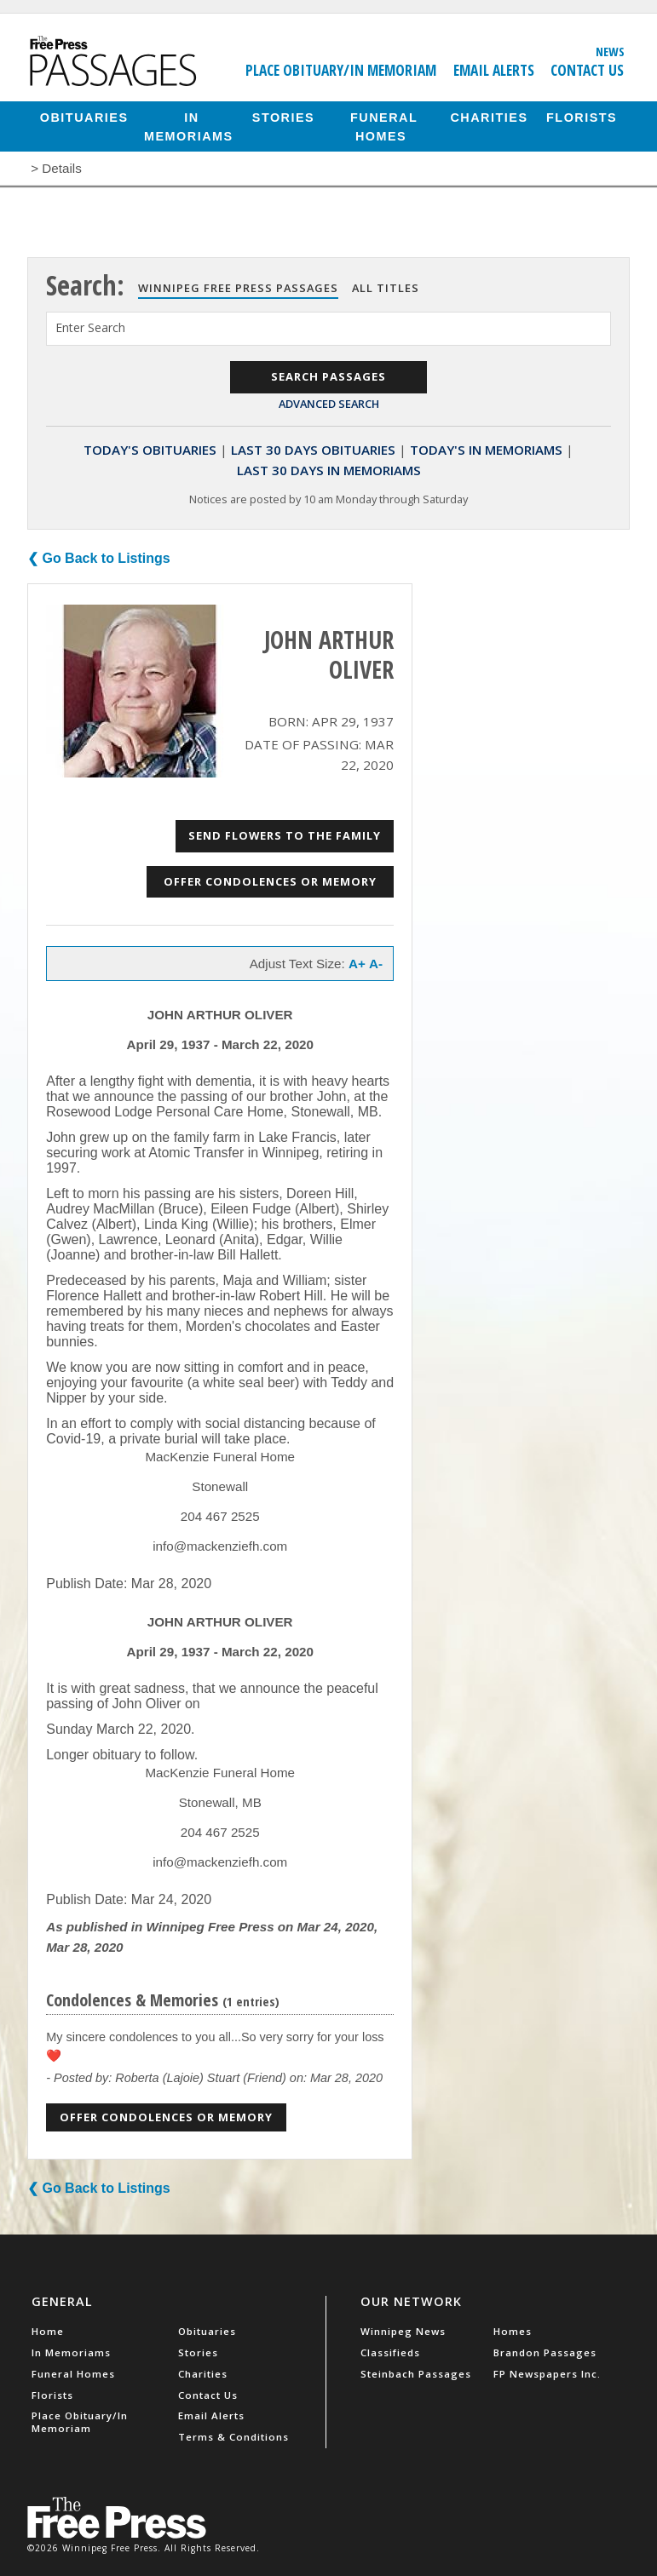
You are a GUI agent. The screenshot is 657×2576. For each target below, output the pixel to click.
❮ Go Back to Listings (98, 558)
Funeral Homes (384, 126)
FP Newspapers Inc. (547, 2373)
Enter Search (90, 327)
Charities (488, 116)
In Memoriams (188, 126)
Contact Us (587, 70)
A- (376, 963)
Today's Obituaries (150, 449)
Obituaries (84, 116)
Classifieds (390, 2352)
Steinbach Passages (415, 2373)
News (610, 51)
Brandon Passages (544, 2352)
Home (48, 2331)
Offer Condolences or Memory (270, 881)
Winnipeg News (403, 2331)
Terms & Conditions (233, 2436)
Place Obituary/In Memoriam (340, 70)
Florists (581, 116)
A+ (357, 963)
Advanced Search (329, 403)
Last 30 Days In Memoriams (329, 470)
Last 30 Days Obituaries (313, 449)
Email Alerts (493, 70)
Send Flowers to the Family (284, 835)
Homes (512, 2331)
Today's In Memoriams (486, 449)
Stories (283, 116)
